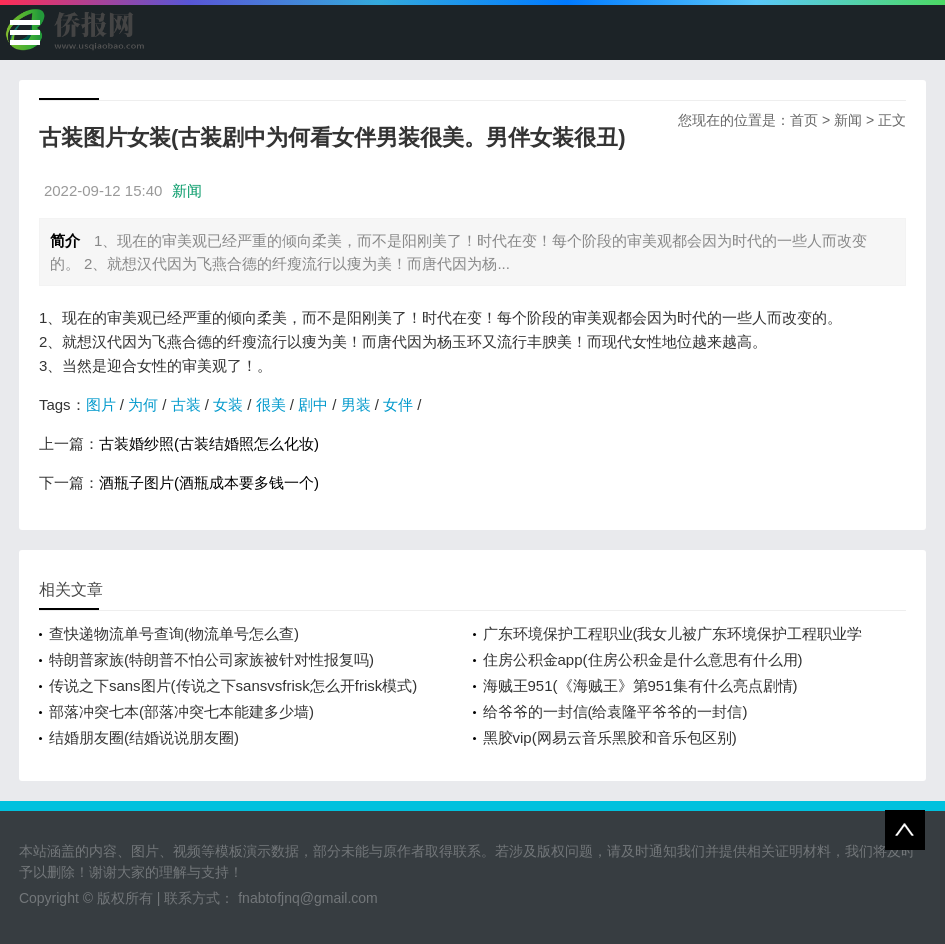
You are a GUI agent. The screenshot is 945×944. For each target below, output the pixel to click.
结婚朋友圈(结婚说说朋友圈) (144, 737)
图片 (101, 404)
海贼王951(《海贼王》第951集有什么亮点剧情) (640, 685)
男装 (356, 404)
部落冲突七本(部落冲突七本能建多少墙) (181, 711)
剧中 (313, 404)
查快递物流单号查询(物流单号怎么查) (174, 633)
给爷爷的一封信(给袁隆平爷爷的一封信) (615, 711)
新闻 (848, 120)
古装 (186, 404)
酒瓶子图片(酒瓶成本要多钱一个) (209, 482)
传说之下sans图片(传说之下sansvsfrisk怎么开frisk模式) (233, 685)
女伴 (398, 404)
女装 (228, 404)
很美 (271, 404)
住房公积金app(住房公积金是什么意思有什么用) (643, 659)
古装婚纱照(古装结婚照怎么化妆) (209, 443)
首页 (804, 120)
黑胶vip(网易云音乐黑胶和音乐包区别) (610, 737)
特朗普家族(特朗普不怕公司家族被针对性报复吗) (211, 659)
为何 (143, 404)
